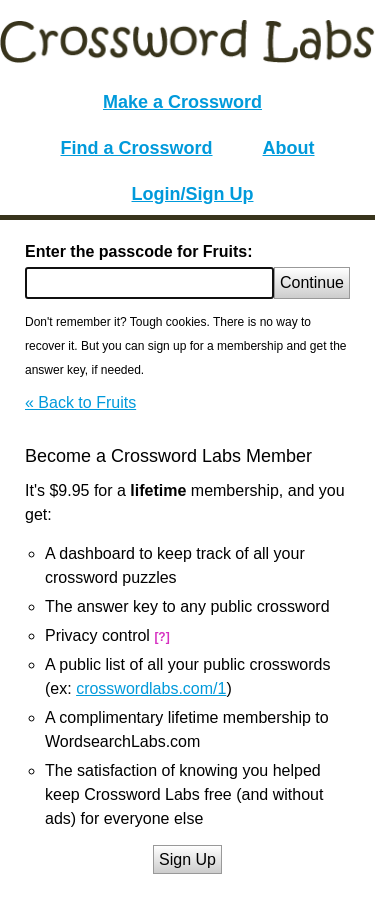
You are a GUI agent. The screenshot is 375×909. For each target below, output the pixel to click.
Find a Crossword (137, 148)
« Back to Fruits (80, 402)
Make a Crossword (182, 102)
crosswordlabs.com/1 (151, 688)
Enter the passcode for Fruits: (139, 251)
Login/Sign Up (193, 194)
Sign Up (187, 859)
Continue (312, 282)
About (289, 148)
